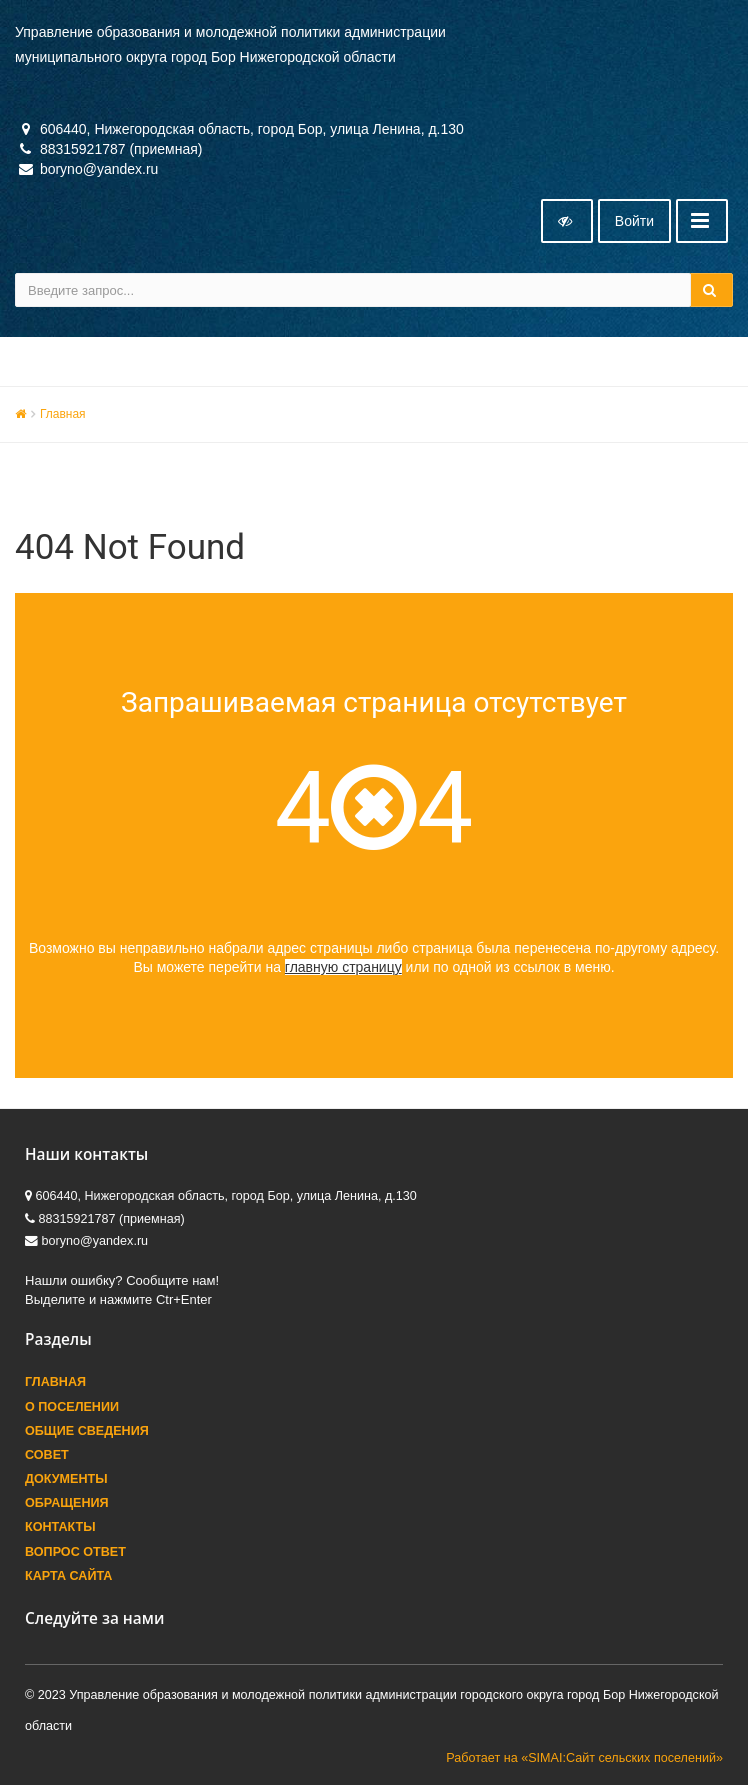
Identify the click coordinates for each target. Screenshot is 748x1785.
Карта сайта (68, 1576)
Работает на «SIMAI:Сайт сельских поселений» (584, 1758)
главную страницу (343, 967)
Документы (66, 1479)
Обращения (67, 1503)
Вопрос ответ (75, 1552)
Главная (63, 414)
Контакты (60, 1527)
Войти (634, 221)
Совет (47, 1455)
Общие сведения (87, 1431)
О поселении (72, 1407)
